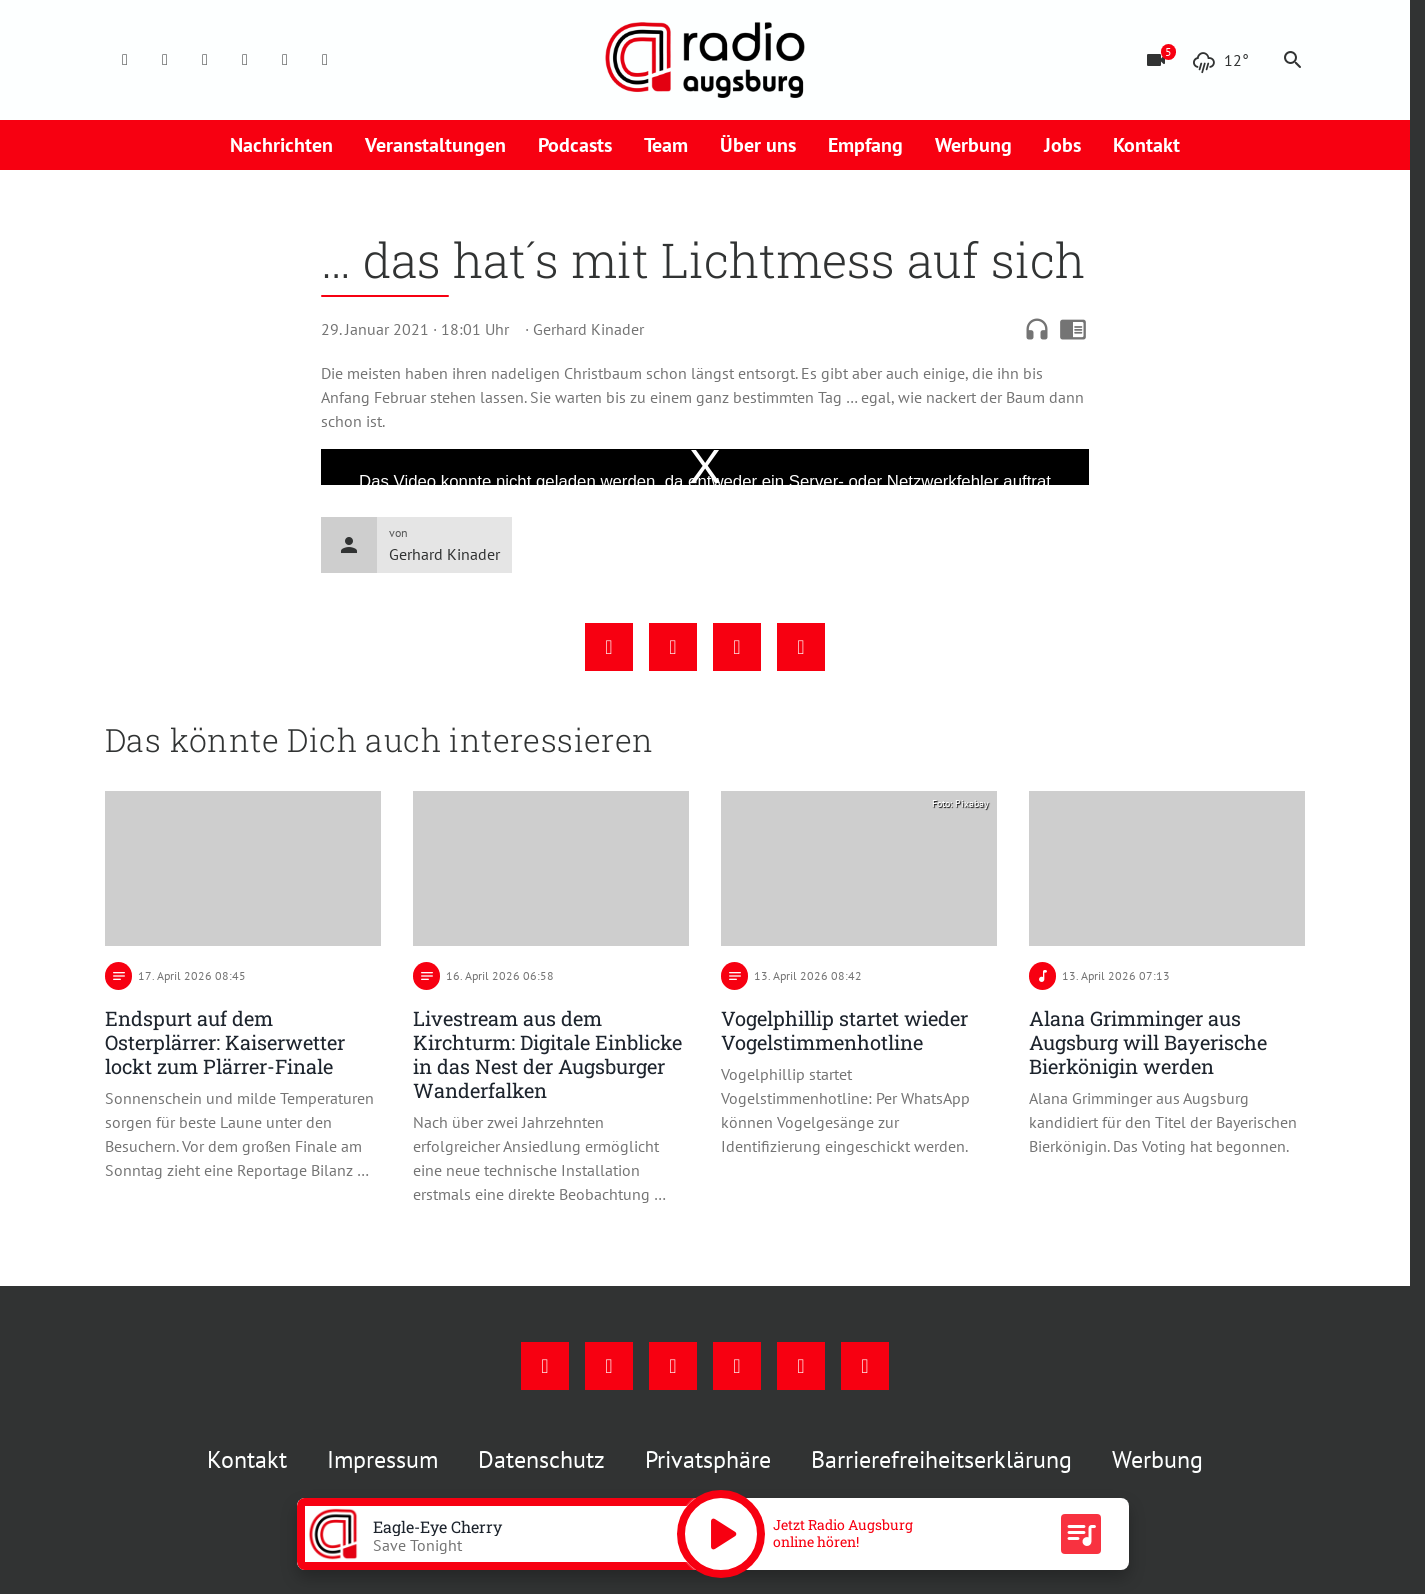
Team (666, 145)
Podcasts (575, 145)
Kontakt (1146, 145)
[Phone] (285, 60)
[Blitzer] (1156, 60)
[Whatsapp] (325, 60)
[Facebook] (125, 60)
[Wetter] (1220, 60)
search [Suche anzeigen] (1293, 60)
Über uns (758, 145)
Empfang (865, 145)
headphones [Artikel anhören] (1037, 329)
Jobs (1062, 145)
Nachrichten (281, 145)
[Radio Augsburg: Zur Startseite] (705, 60)
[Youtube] (205, 60)
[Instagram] (165, 60)
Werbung (973, 145)
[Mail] (245, 60)
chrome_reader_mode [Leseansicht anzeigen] (1073, 329)
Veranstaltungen (435, 145)
